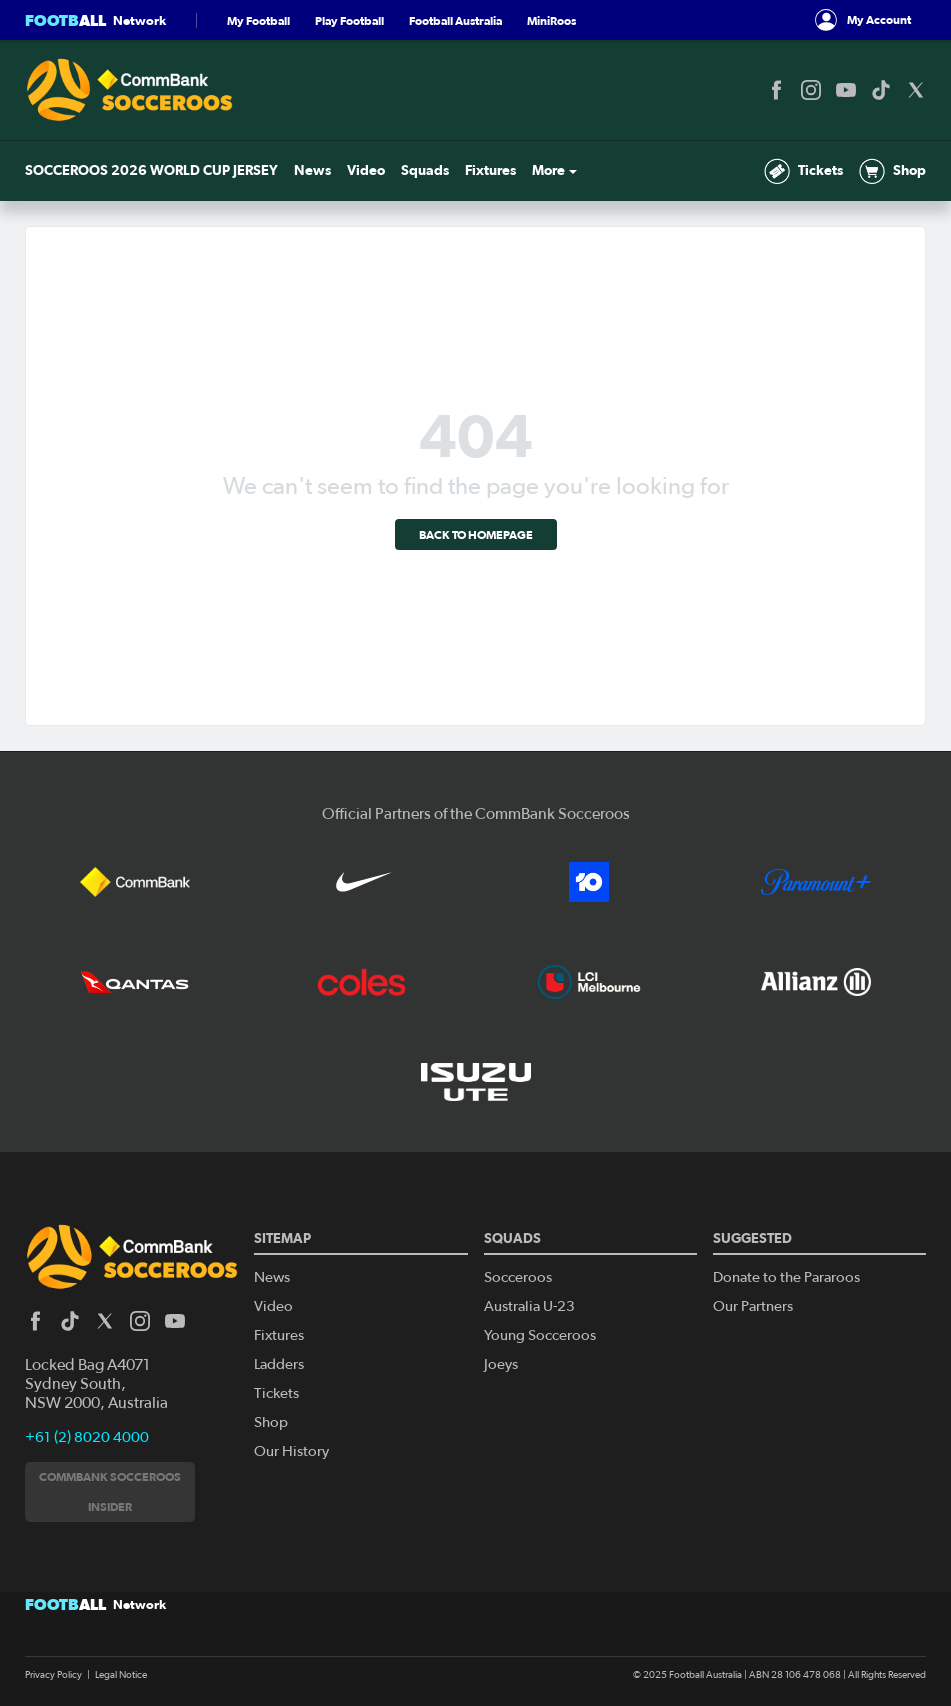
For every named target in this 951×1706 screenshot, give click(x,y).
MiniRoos (551, 20)
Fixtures (490, 170)
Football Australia (455, 20)
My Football (258, 20)
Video (366, 170)
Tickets (803, 171)
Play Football (349, 20)
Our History (291, 1451)
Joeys (501, 1364)
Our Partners (753, 1306)
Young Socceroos (540, 1335)
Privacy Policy (53, 1675)
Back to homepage (476, 534)
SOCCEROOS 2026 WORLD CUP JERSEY (151, 170)
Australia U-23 (529, 1306)
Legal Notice (121, 1675)
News (312, 170)
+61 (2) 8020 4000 (87, 1437)
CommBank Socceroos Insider (110, 1491)
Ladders (279, 1364)
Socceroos (518, 1277)
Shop (892, 171)
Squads (425, 170)
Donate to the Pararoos (786, 1277)
